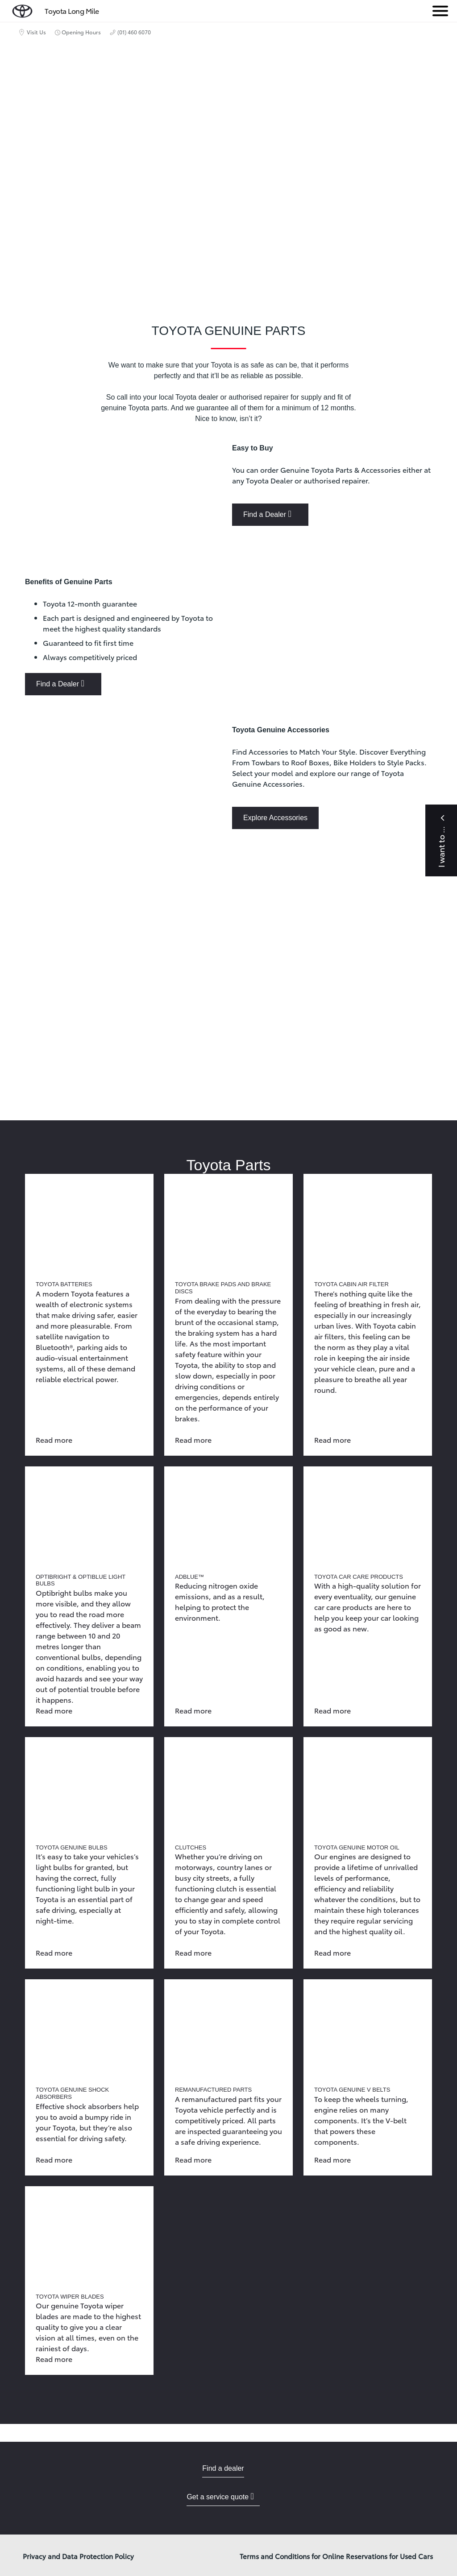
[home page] (22, 9)
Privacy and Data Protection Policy (78, 2556)
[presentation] (228, 980)
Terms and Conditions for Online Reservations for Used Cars (336, 2556)
